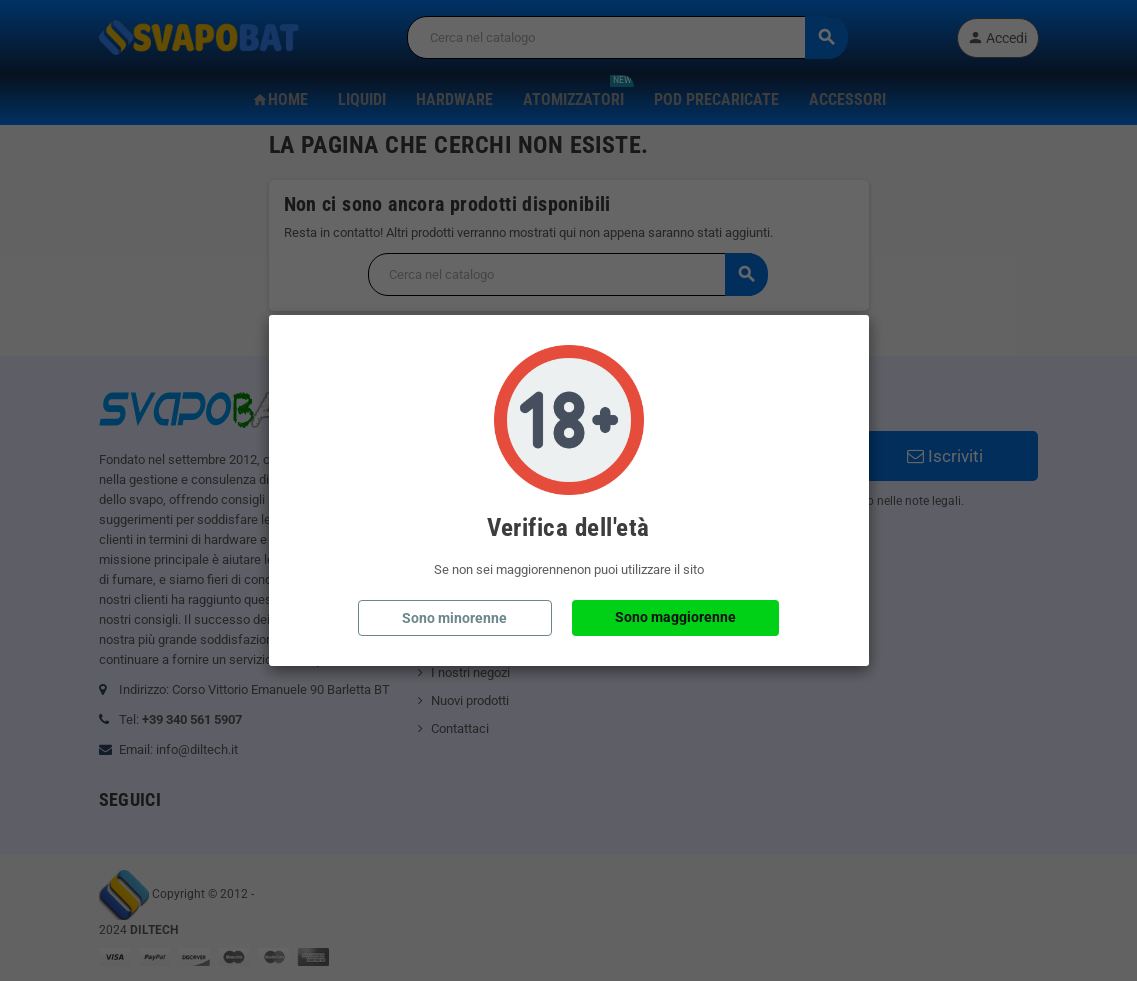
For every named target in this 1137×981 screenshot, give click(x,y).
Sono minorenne (454, 618)
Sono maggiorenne (675, 617)
